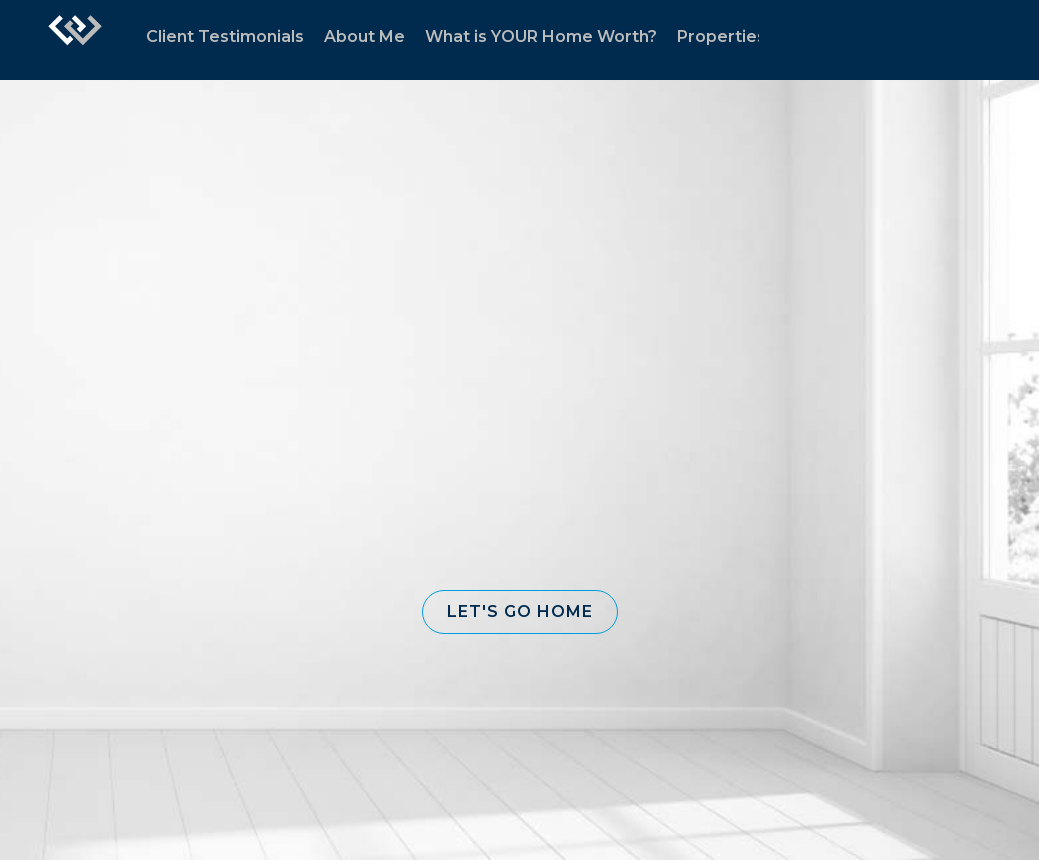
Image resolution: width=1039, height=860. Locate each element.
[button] (520, 612)
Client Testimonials (225, 36)
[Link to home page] (75, 40)
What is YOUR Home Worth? (541, 36)
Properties (721, 36)
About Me (364, 36)
